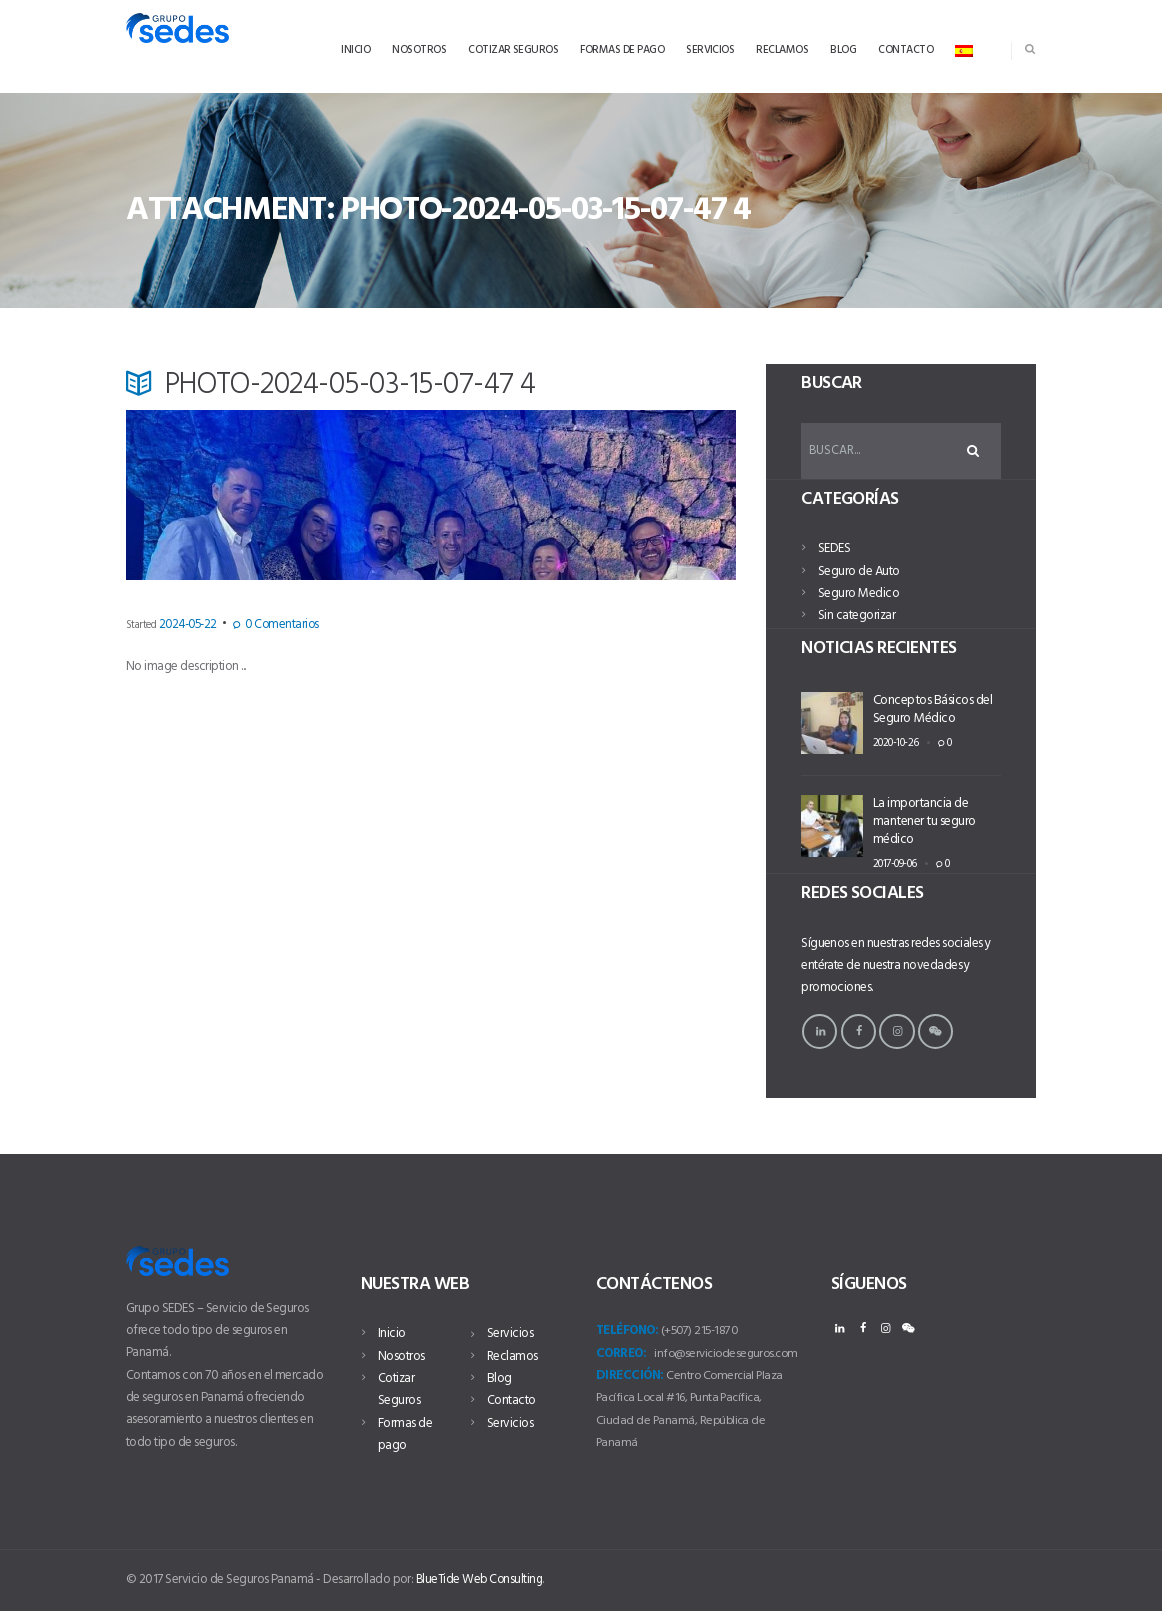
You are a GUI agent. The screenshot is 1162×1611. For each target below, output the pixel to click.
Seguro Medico (858, 595)
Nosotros (401, 1355)
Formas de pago (405, 1433)
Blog (499, 1377)
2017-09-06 (892, 862)
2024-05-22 (183, 625)
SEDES (834, 550)
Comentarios (263, 625)
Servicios (510, 1333)
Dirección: (630, 1374)
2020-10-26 (893, 742)
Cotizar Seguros (399, 1388)
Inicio (392, 1333)
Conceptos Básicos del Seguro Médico (932, 710)
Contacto (511, 1400)
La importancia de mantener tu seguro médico (923, 822)
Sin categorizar (856, 617)
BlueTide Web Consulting (481, 1578)
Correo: (621, 1352)
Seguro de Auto (859, 573)
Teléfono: (627, 1330)
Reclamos (512, 1355)
